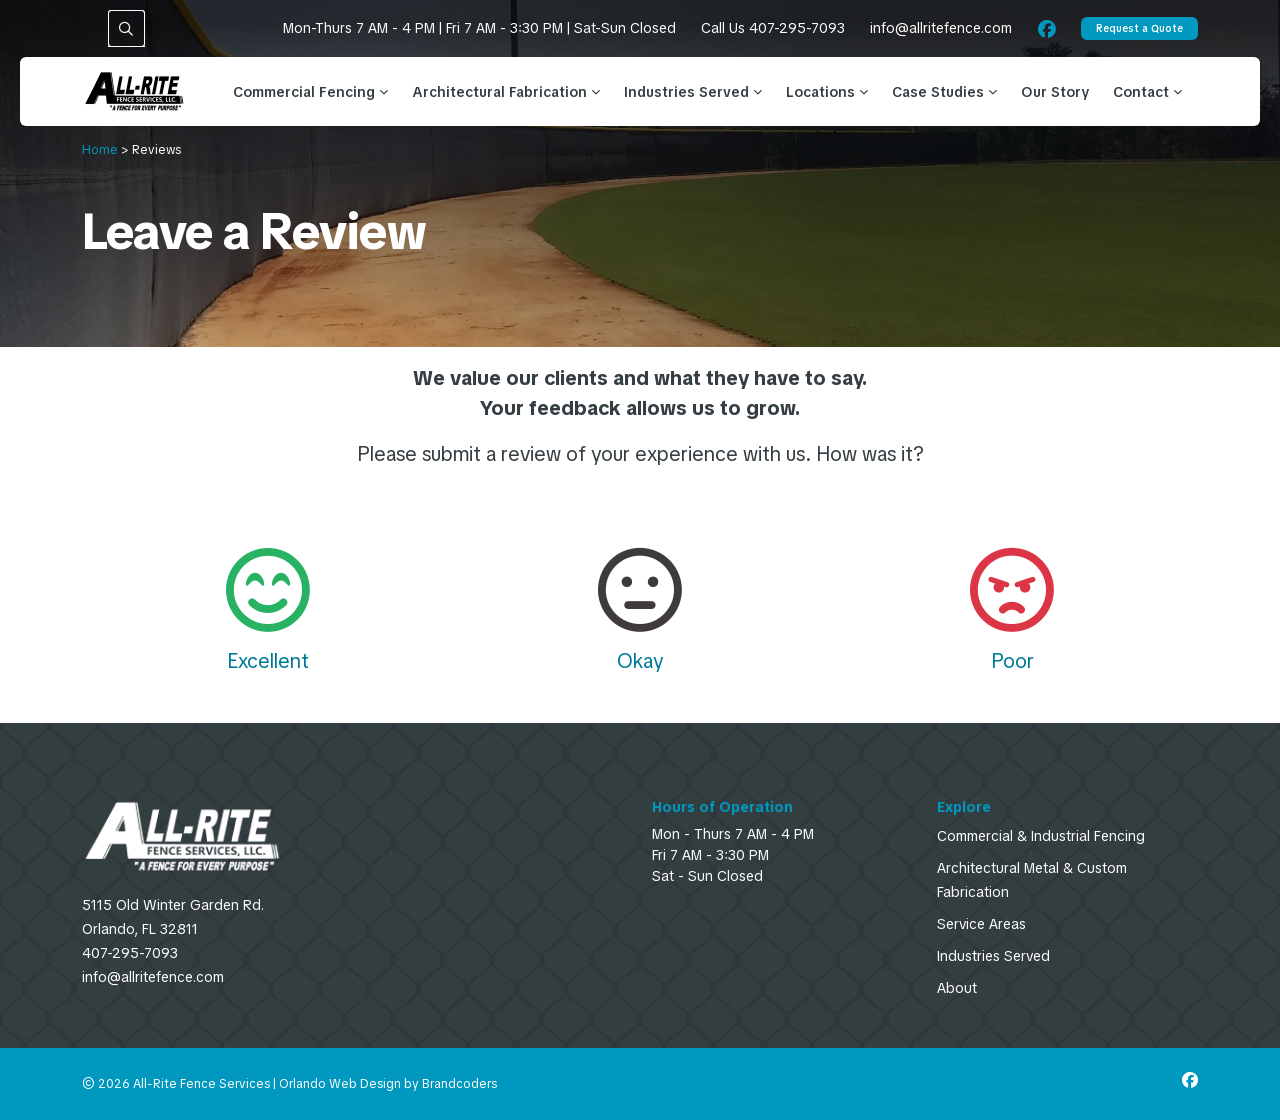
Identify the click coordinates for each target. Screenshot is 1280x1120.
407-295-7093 (130, 953)
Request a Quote (1139, 28)
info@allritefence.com (941, 28)
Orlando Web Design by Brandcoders (388, 1084)
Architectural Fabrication (506, 92)
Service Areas (981, 924)
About (957, 988)
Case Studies (944, 92)
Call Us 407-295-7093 (773, 28)
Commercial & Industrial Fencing (1041, 836)
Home (100, 150)
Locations (827, 92)
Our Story (1055, 92)
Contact (1147, 92)
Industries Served (693, 92)
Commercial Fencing (310, 92)
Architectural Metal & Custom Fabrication (1032, 880)
